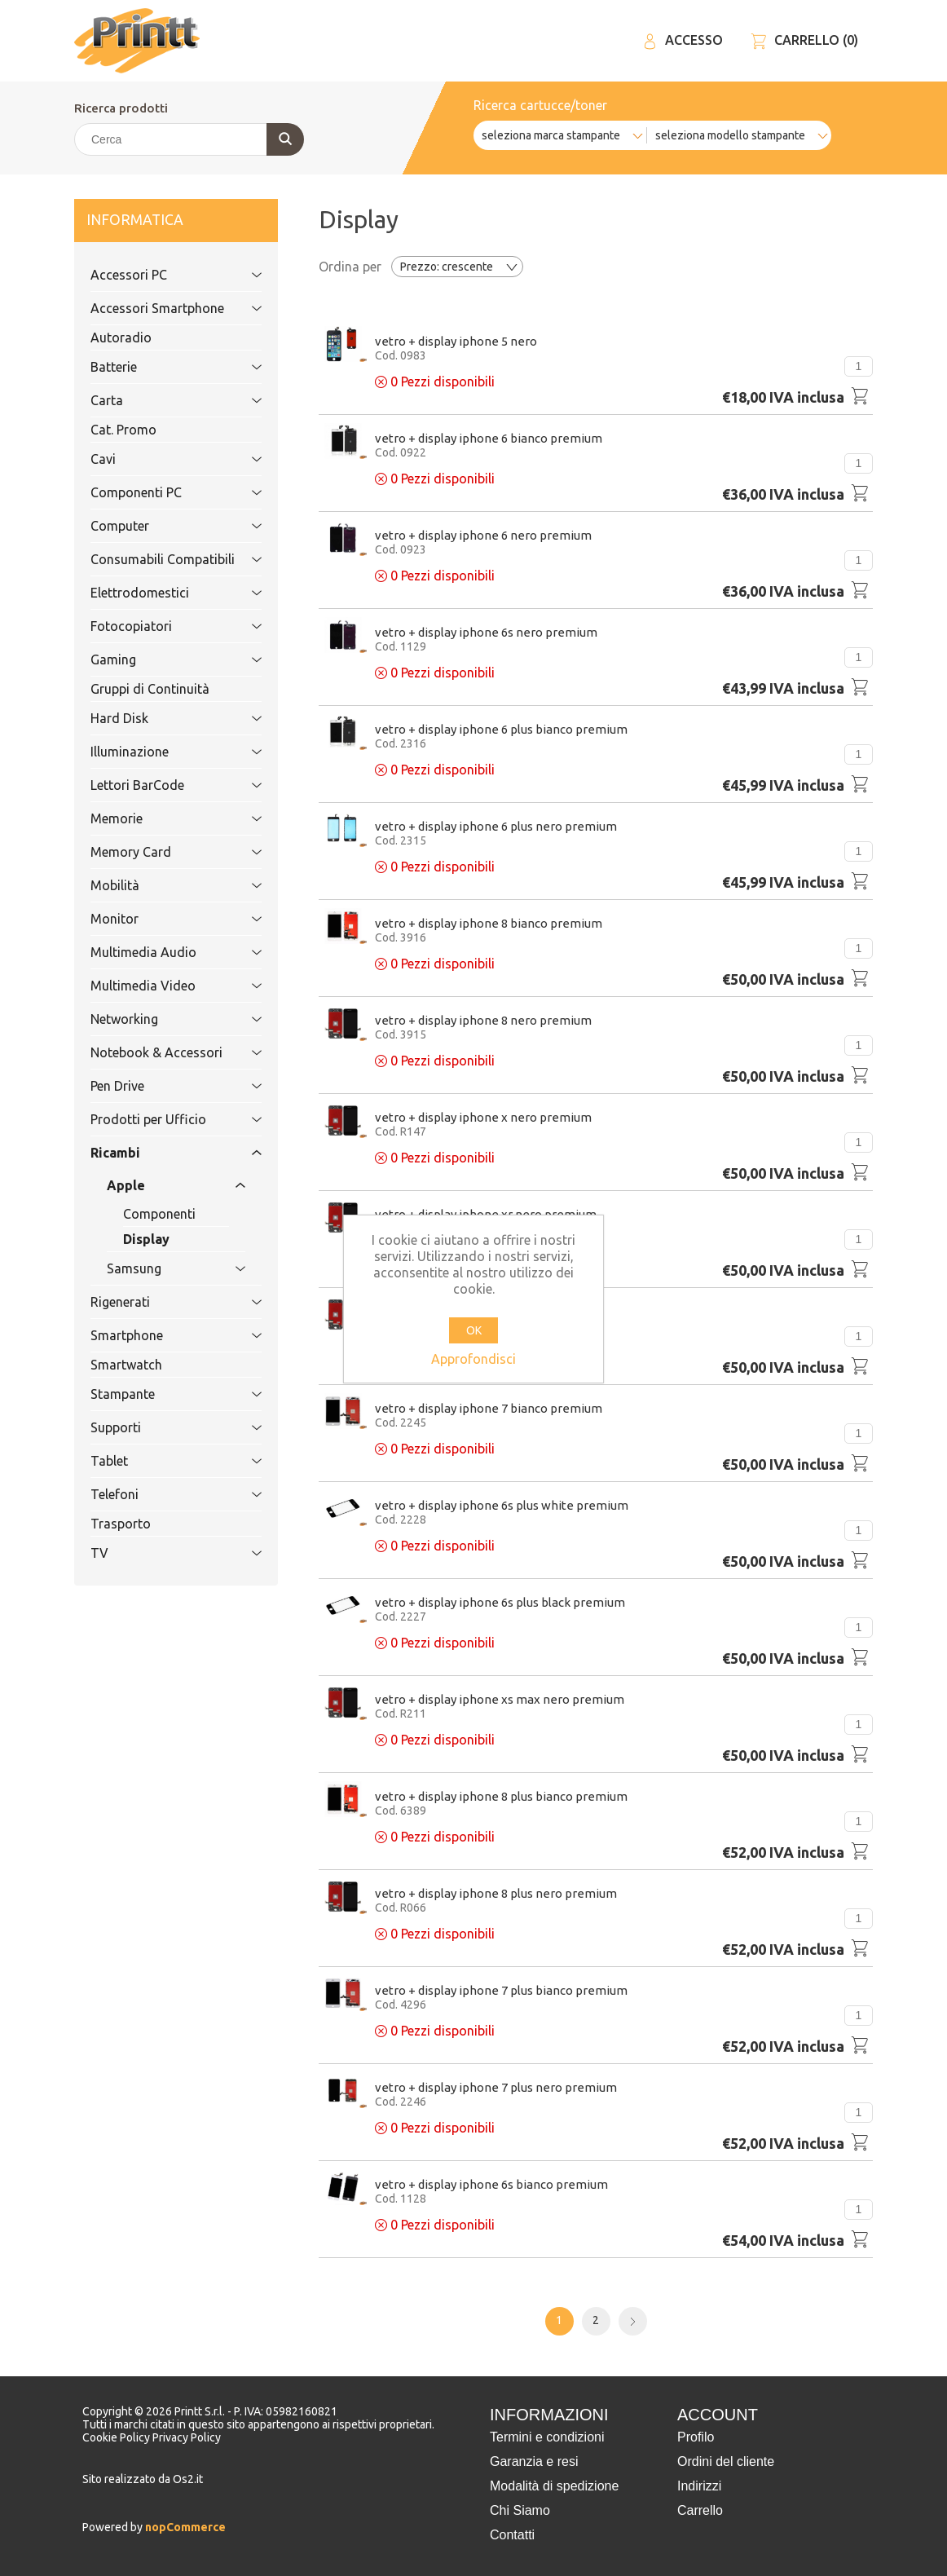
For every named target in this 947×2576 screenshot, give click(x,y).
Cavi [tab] (157, 459)
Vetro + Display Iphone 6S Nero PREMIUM (486, 632)
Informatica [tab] (157, 220)
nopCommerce (184, 2527)
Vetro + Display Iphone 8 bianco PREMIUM (488, 923)
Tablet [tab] (157, 1461)
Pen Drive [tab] (157, 1086)
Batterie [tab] (157, 367)
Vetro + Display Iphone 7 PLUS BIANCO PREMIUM (501, 1990)
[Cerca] (188, 139)
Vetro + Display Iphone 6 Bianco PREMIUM (488, 438)
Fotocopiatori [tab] (157, 626)
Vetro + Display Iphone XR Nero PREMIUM (486, 1214)
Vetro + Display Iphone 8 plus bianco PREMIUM (501, 1796)
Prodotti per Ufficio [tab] (157, 1119)
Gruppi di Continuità (149, 688)
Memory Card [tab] (157, 852)
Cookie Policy (117, 2437)
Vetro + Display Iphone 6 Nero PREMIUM (483, 535)
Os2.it (188, 2479)
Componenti (159, 1213)
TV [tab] (157, 1553)
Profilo (695, 2437)
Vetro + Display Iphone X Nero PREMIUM (483, 1117)
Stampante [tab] (157, 1394)
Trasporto (120, 1523)
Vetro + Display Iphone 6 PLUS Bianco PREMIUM (501, 729)
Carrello (700, 2510)
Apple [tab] (158, 1185)
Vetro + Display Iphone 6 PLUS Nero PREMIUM (496, 826)
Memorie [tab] (157, 818)
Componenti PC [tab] (157, 492)
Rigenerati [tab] (157, 1302)
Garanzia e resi (534, 2461)
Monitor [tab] (157, 918)
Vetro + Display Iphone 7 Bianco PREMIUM (488, 1408)
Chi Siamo (520, 2510)
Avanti (633, 2321)
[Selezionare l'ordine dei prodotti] (457, 266)
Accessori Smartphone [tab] (157, 308)
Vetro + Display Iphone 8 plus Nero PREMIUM (496, 1893)
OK (474, 1330)
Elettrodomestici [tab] (157, 592)
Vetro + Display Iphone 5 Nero (456, 341)
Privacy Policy (186, 2437)
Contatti (512, 2535)
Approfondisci (473, 1359)
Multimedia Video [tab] (157, 985)
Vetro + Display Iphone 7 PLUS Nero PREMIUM (496, 2087)
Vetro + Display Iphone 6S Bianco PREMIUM (491, 2184)
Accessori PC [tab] (157, 274)
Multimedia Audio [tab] (157, 952)
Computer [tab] (157, 525)
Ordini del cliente (725, 2461)
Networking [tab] (157, 1019)
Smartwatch (126, 1364)
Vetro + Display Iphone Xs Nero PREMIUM (486, 1311)
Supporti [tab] (157, 1427)
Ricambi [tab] (157, 1152)
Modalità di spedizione (554, 2486)
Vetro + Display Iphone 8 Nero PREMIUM (483, 1020)
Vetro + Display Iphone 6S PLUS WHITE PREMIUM (501, 1505)
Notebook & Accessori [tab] (157, 1052)
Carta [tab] (157, 400)
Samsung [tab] (158, 1268)
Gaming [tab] (157, 659)
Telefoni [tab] (157, 1494)
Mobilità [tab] (157, 885)
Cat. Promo (123, 429)
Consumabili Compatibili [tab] (162, 559)
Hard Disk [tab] (157, 718)
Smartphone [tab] (157, 1335)
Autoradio (121, 337)
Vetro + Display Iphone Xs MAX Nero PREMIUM (499, 1699)
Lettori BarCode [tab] (157, 785)
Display (146, 1239)
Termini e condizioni (547, 2437)
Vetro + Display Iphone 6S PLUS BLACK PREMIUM (500, 1602)
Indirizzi (699, 2486)
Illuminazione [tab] (157, 751)
